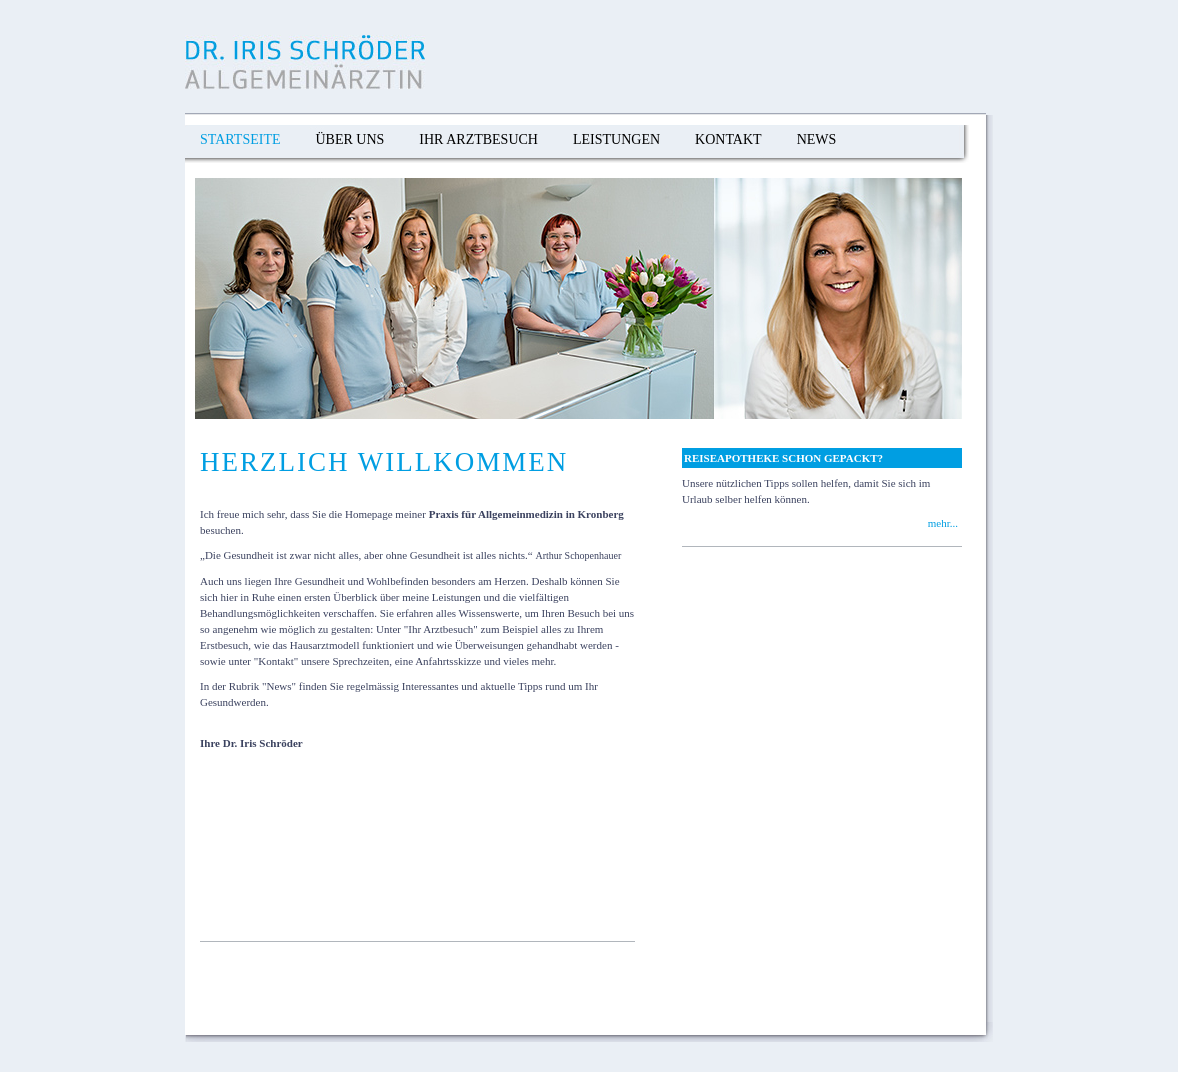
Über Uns (349, 139)
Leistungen (616, 139)
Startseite (240, 139)
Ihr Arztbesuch (478, 139)
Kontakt (728, 139)
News (817, 139)
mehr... (943, 523)
